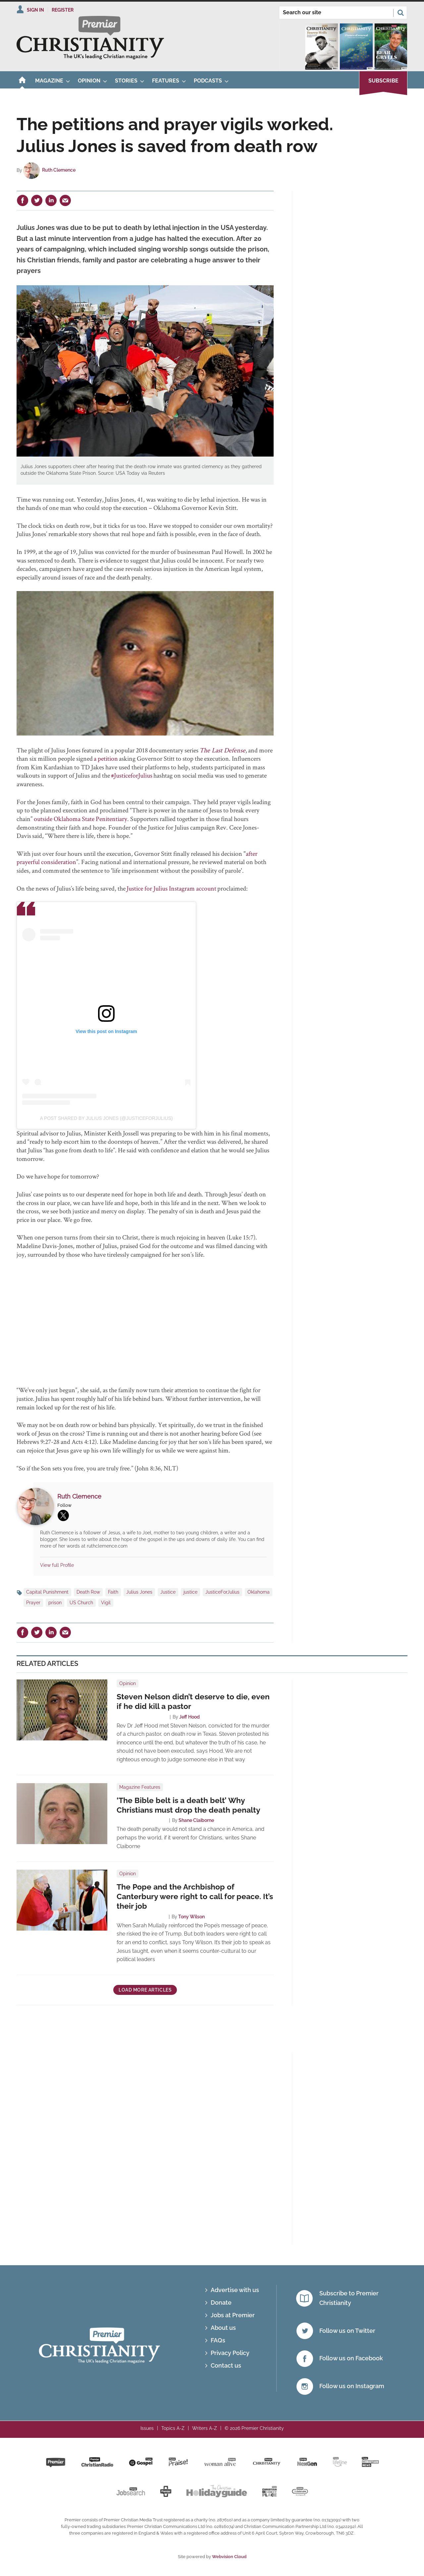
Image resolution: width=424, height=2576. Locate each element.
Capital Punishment (47, 1592)
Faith (113, 1592)
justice (190, 1592)
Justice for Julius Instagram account (171, 888)
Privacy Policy (230, 2352)
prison (55, 1602)
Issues (147, 2428)
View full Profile (57, 1565)
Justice (168, 1592)
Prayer (33, 1602)
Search (400, 12)
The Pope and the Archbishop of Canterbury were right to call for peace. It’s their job (195, 1896)
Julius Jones (139, 1592)
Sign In (35, 10)
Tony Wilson (191, 1916)
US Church (81, 1602)
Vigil (106, 1602)
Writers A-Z (204, 2428)
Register (63, 10)
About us (223, 2327)
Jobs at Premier (233, 2315)
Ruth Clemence (59, 170)
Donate (221, 2302)
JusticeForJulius (222, 1592)
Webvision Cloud (229, 2556)
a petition (106, 758)
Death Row (88, 1592)
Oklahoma (258, 1592)
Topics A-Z (173, 2428)
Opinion (127, 1683)
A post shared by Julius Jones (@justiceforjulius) (106, 1118)
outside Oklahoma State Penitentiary (80, 818)
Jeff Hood (189, 1717)
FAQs (218, 2340)
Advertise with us (235, 2289)
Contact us (226, 2365)
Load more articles (145, 1990)
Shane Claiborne (196, 1820)
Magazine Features (139, 1787)
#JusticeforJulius (131, 775)
